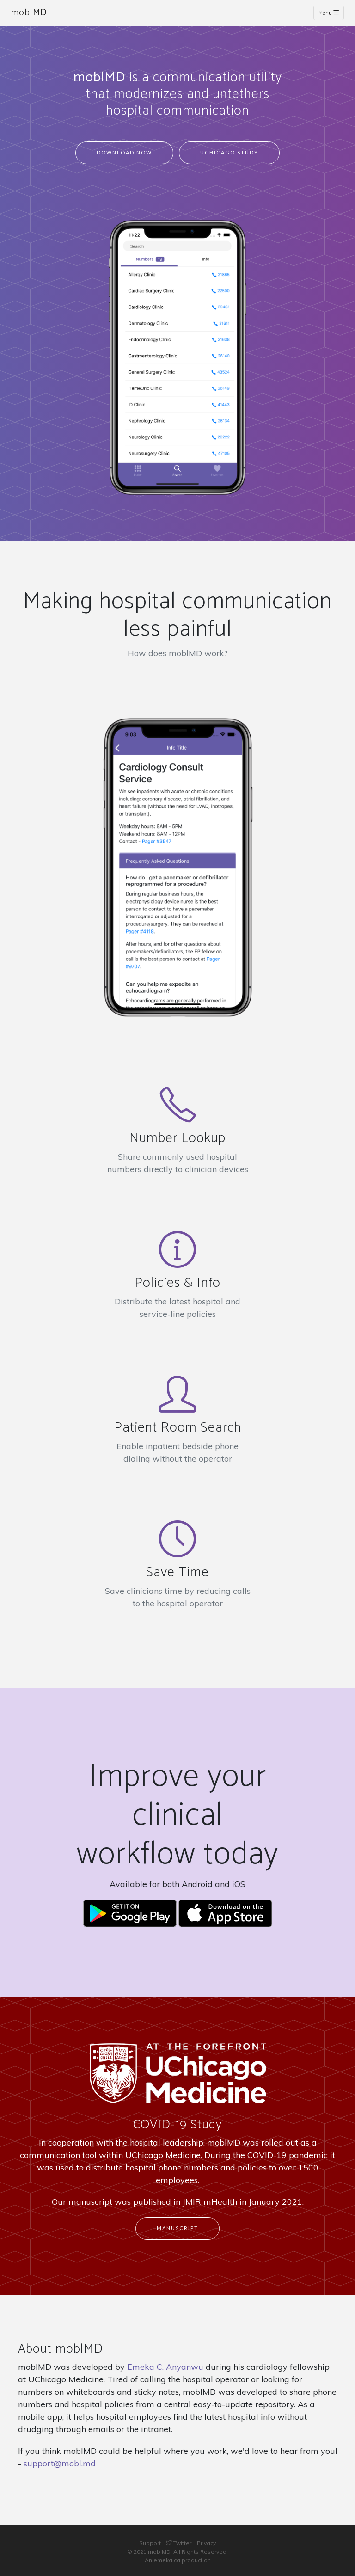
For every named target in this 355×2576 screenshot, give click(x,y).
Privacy (206, 2542)
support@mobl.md (60, 2463)
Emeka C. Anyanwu (165, 2366)
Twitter (178, 2542)
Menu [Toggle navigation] (328, 13)
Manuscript (177, 2228)
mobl (29, 12)
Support (150, 2542)
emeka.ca (166, 2560)
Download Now (124, 152)
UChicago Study (229, 152)
